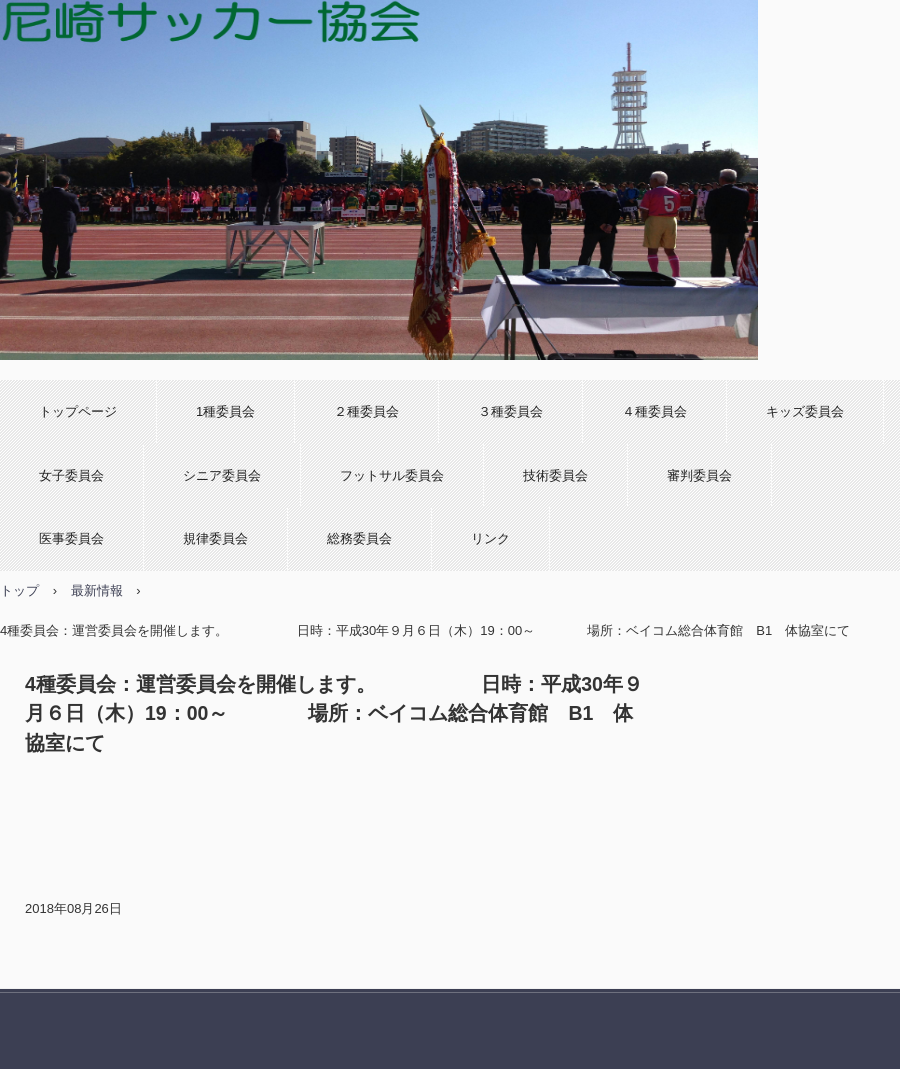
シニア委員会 (222, 475)
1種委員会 (225, 411)
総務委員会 (359, 538)
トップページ (78, 411)
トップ (19, 590)
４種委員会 (654, 411)
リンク (490, 538)
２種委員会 (366, 411)
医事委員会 (71, 538)
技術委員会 (555, 475)
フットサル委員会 (392, 475)
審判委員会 (699, 475)
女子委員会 (71, 475)
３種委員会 (510, 411)
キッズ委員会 (805, 411)
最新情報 (97, 590)
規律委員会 (215, 538)
